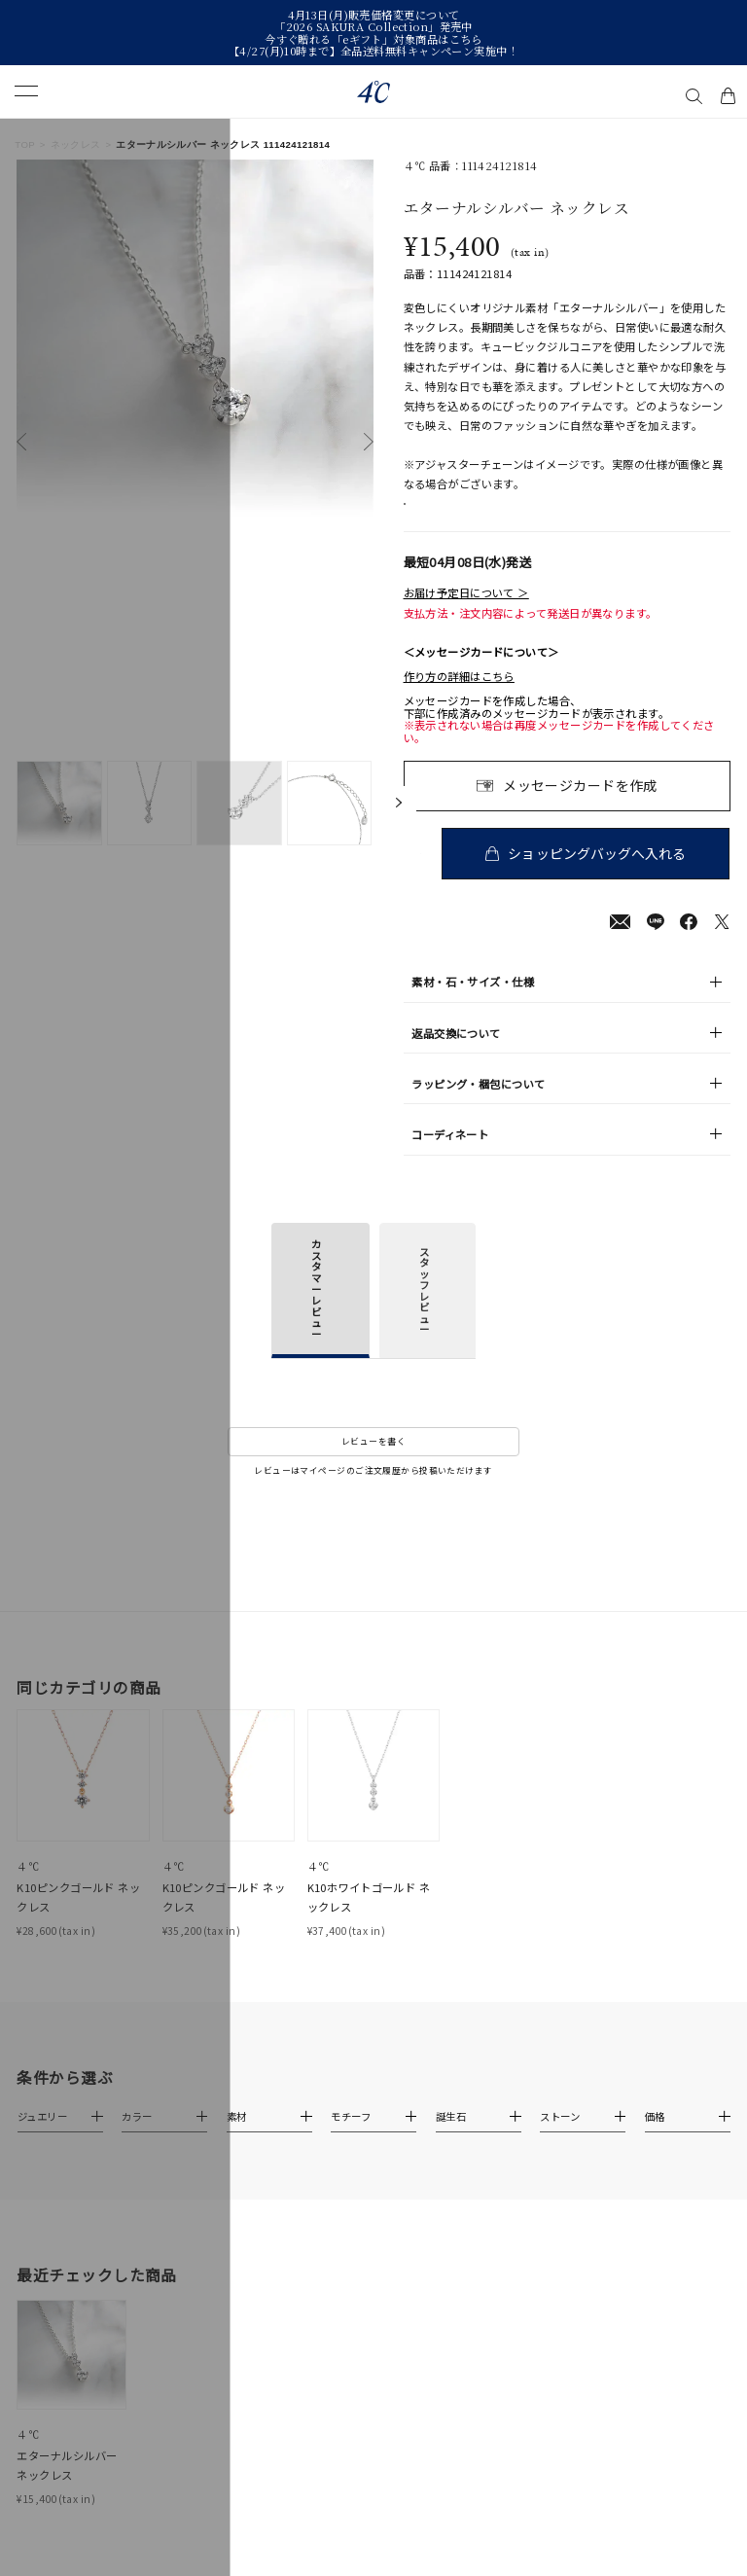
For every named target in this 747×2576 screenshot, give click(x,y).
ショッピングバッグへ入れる (599, 872)
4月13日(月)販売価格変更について (374, 14)
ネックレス (76, 144)
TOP (25, 144)
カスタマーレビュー (316, 1309)
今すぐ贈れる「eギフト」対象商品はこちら (373, 39)
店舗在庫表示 (452, 514)
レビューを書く (373, 1461)
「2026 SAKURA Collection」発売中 (373, 26)
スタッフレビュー (424, 1310)
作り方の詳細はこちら (459, 696)
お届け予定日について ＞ (466, 613)
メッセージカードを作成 (580, 804)
